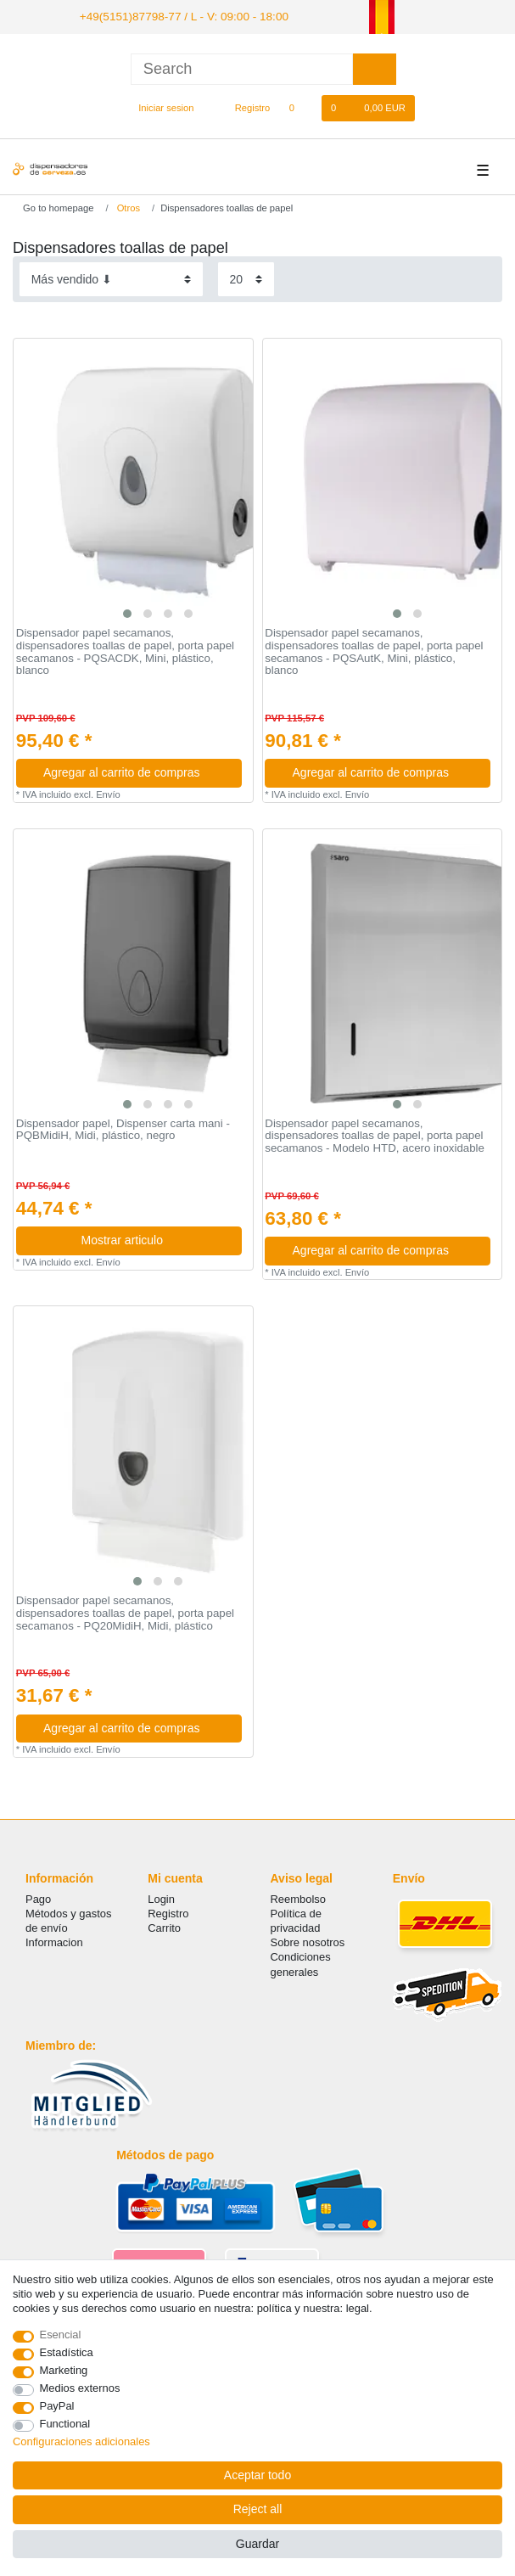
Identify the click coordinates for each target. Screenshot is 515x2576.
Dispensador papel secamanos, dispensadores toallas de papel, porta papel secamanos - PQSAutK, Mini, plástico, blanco (374, 650)
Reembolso (298, 1896)
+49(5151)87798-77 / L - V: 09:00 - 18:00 (168, 15)
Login (161, 1896)
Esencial (60, 2334)
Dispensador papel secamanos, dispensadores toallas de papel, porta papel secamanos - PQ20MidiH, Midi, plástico (125, 1611)
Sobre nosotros (308, 1940)
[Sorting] (111, 277)
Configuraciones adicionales (81, 2441)
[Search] (374, 66)
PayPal (57, 2405)
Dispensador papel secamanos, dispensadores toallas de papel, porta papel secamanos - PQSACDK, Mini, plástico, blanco (125, 650)
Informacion (54, 1940)
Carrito (164, 1926)
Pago (38, 1896)
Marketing (64, 2370)
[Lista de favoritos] (300, 106)
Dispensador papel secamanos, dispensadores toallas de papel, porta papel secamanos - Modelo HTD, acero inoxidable (374, 1133)
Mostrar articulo (155, 1238)
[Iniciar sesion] (159, 106)
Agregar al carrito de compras (136, 770)
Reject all (258, 2509)
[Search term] (242, 66)
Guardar (257, 2544)
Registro (168, 1911)
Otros (127, 205)
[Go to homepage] (52, 205)
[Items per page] (246, 277)
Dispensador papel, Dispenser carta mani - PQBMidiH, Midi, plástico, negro (123, 1127)
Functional (65, 2423)
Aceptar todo (257, 2475)
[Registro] (243, 106)
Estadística (66, 2352)
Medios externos (80, 2388)
